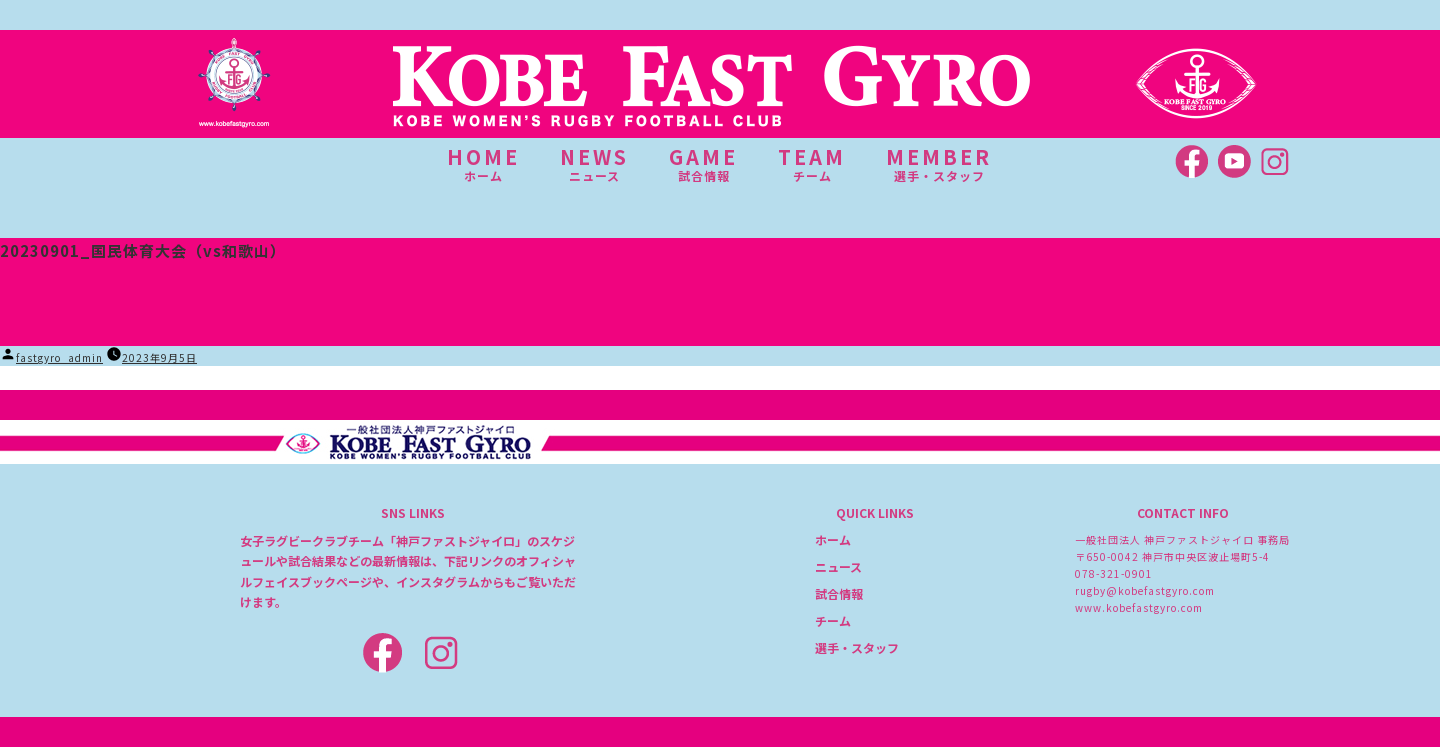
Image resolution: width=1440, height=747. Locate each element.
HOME (483, 164)
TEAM (812, 164)
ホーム (833, 539)
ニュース (838, 566)
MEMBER (939, 164)
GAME (703, 164)
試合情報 (839, 593)
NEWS (594, 164)
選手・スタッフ (857, 647)
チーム (833, 620)
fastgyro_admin (59, 357)
